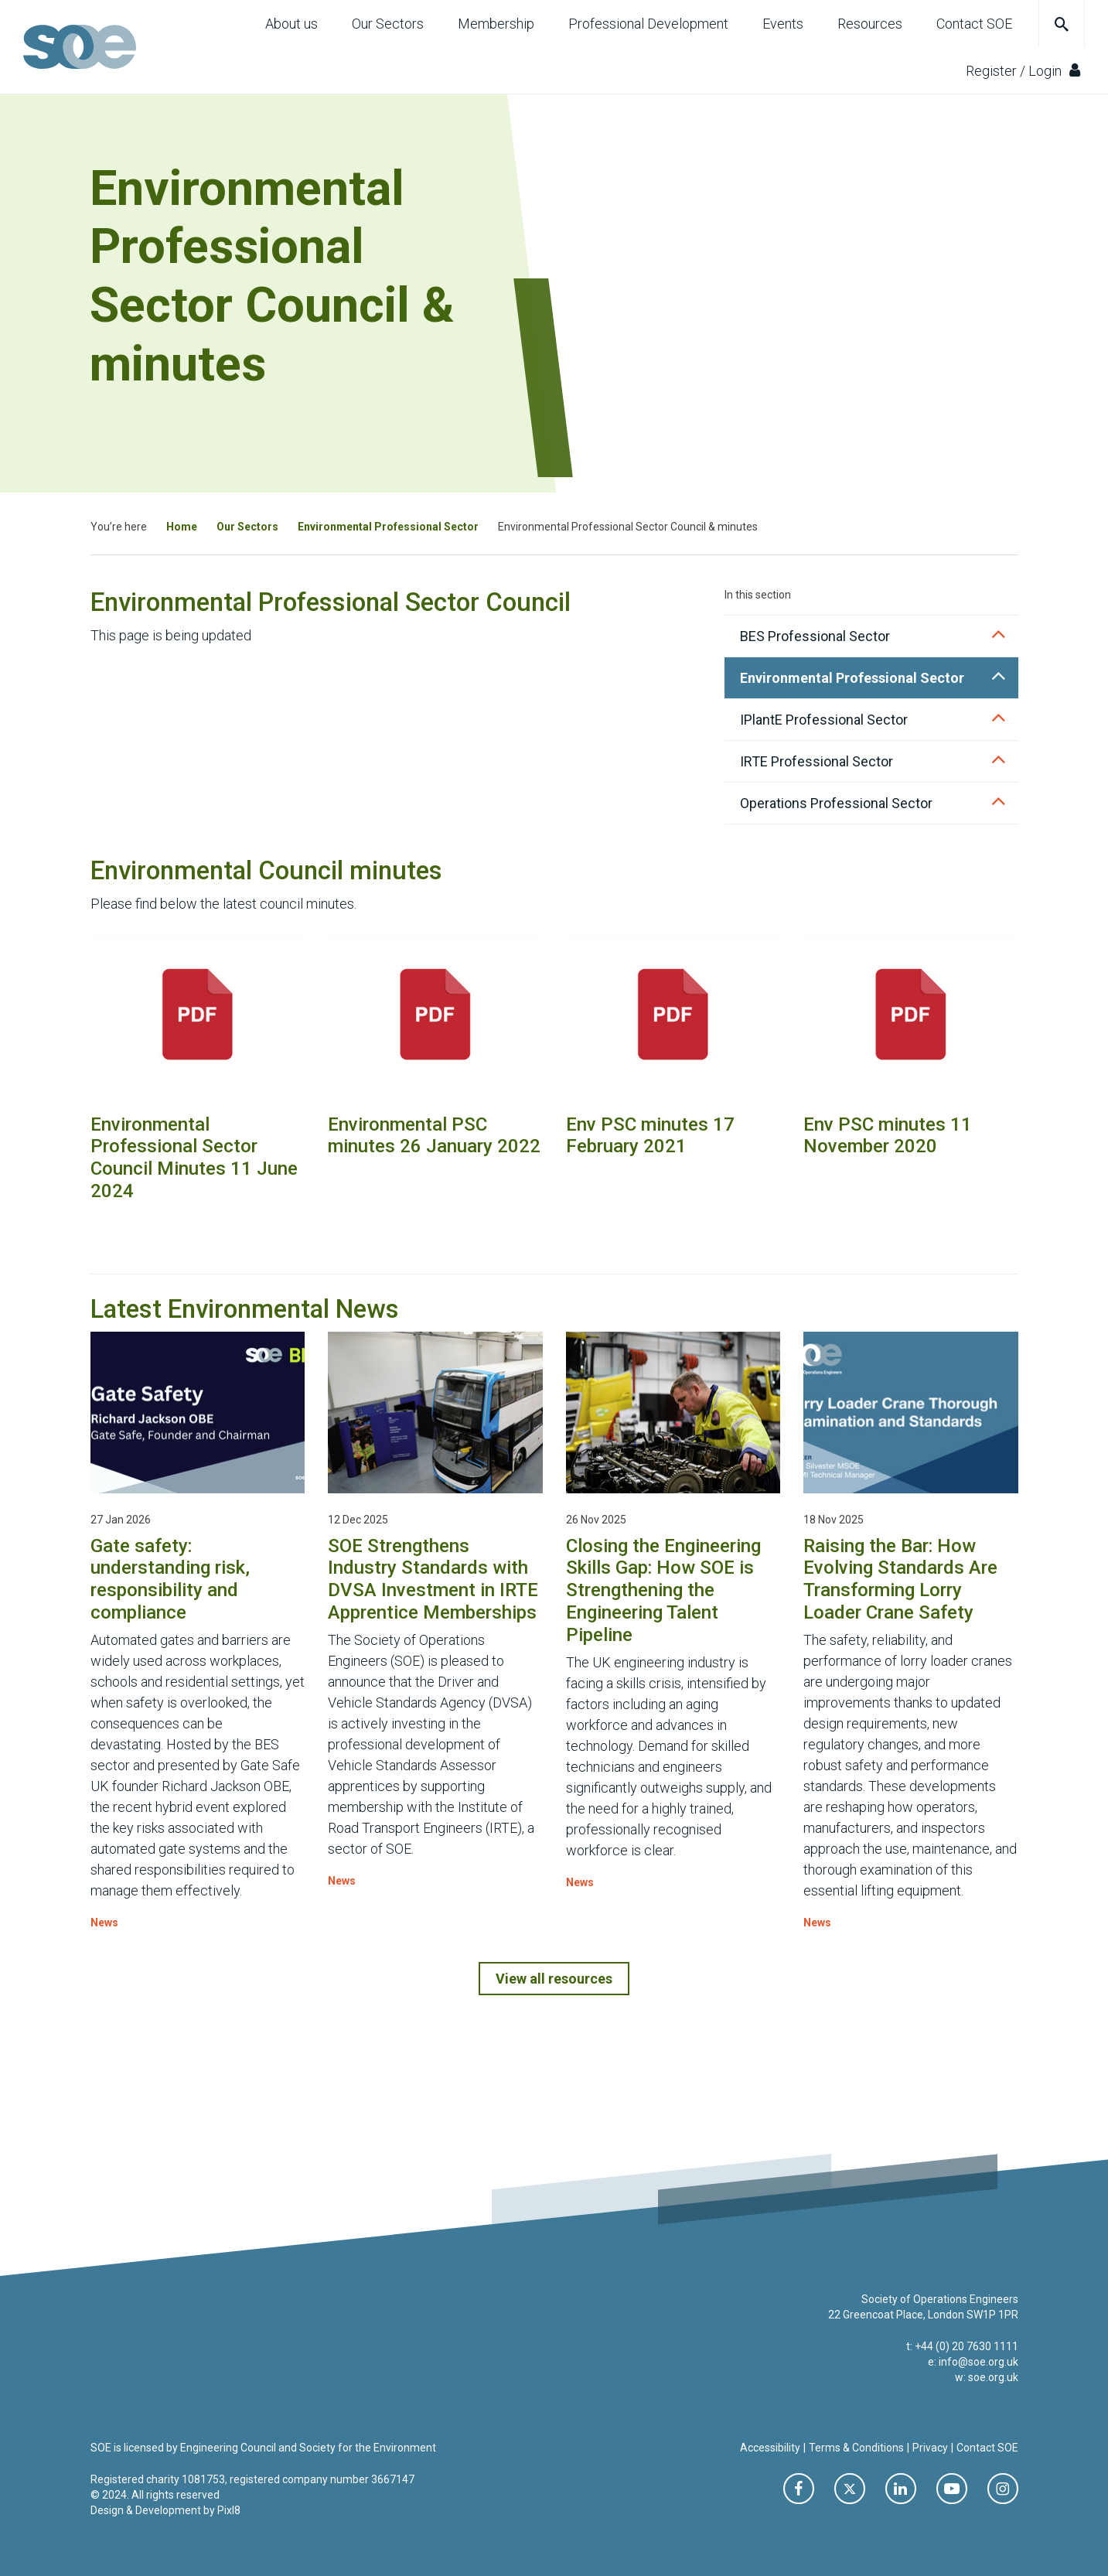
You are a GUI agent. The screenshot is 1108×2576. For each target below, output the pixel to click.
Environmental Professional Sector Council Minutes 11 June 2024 (194, 1158)
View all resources (554, 1978)
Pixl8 (228, 2510)
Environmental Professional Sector (388, 526)
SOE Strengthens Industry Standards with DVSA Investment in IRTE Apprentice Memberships (433, 1579)
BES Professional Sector (815, 636)
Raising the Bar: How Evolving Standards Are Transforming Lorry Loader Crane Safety (900, 1579)
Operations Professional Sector (836, 803)
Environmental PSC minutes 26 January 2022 (434, 1136)
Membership (496, 23)
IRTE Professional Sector (816, 761)
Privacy (930, 2447)
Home (181, 526)
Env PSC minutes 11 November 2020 (887, 1136)
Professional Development (648, 23)
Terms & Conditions (856, 2447)
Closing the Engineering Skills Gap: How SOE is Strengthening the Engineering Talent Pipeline (663, 1590)
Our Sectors (388, 23)
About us (291, 23)
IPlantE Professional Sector (824, 719)
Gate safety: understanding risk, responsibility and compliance (170, 1579)
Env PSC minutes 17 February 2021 (650, 1136)
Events (782, 23)
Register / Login (1023, 70)
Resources (869, 23)
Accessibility (770, 2447)
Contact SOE (974, 23)
